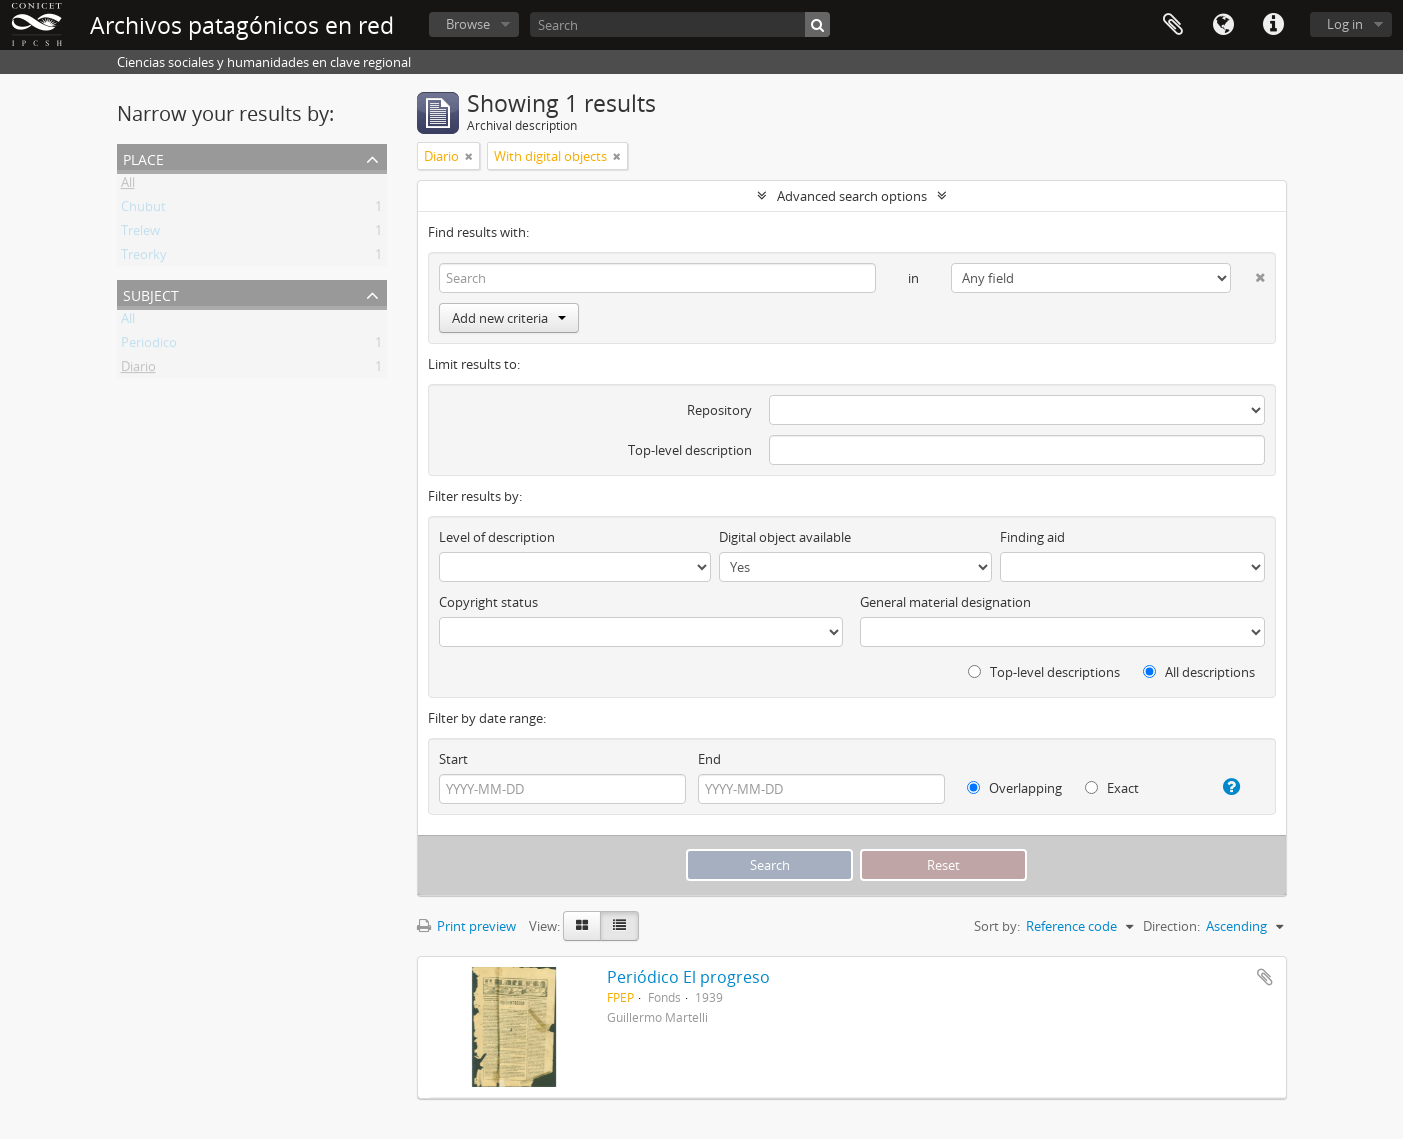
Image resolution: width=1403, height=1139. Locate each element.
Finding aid (1032, 537)
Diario (138, 370)
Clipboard (1173, 25)
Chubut (143, 210)
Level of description (497, 537)
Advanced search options (852, 196)
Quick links (1273, 25)
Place (143, 157)
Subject (151, 293)
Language (1223, 25)
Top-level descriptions (1044, 672)
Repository (719, 410)
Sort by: (997, 926)
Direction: (1171, 926)
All (128, 186)
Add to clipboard (1265, 977)
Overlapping (1014, 788)
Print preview (466, 926)
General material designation (945, 602)
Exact (1112, 788)
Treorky (144, 258)
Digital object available (785, 537)
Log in (1345, 24)
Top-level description (690, 450)
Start (453, 759)
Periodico (149, 346)
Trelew (140, 234)
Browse (468, 24)
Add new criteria (509, 318)
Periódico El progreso (688, 977)
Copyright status (488, 602)
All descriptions (1199, 672)
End (709, 759)
